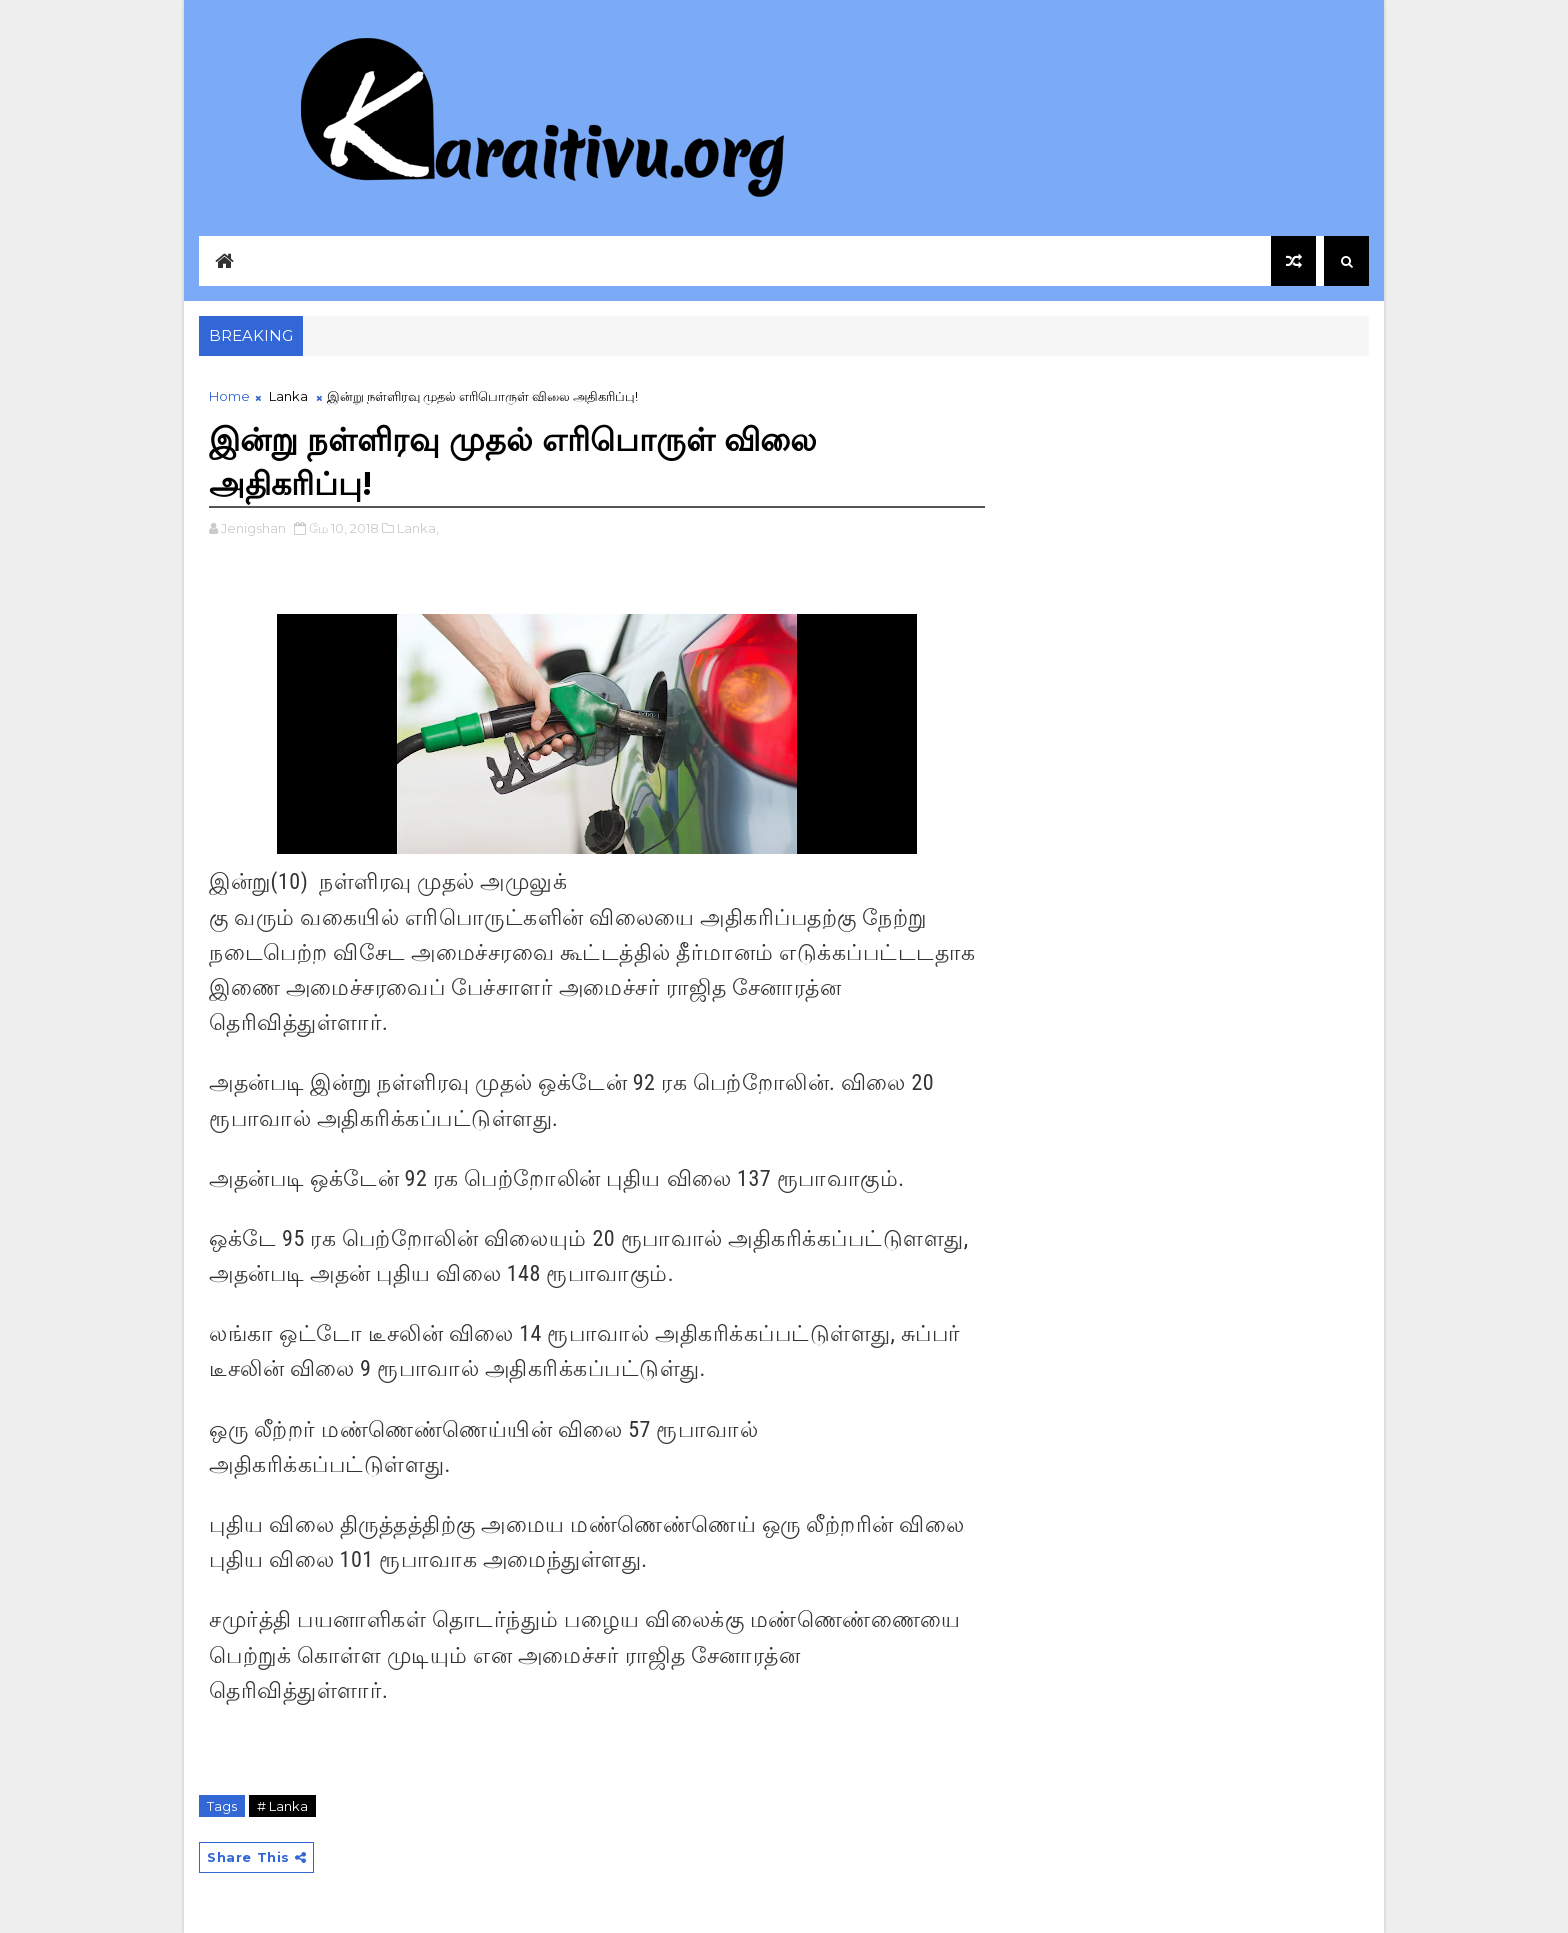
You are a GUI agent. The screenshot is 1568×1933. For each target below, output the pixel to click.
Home (229, 396)
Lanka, (418, 528)
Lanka (288, 396)
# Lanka (282, 1806)
